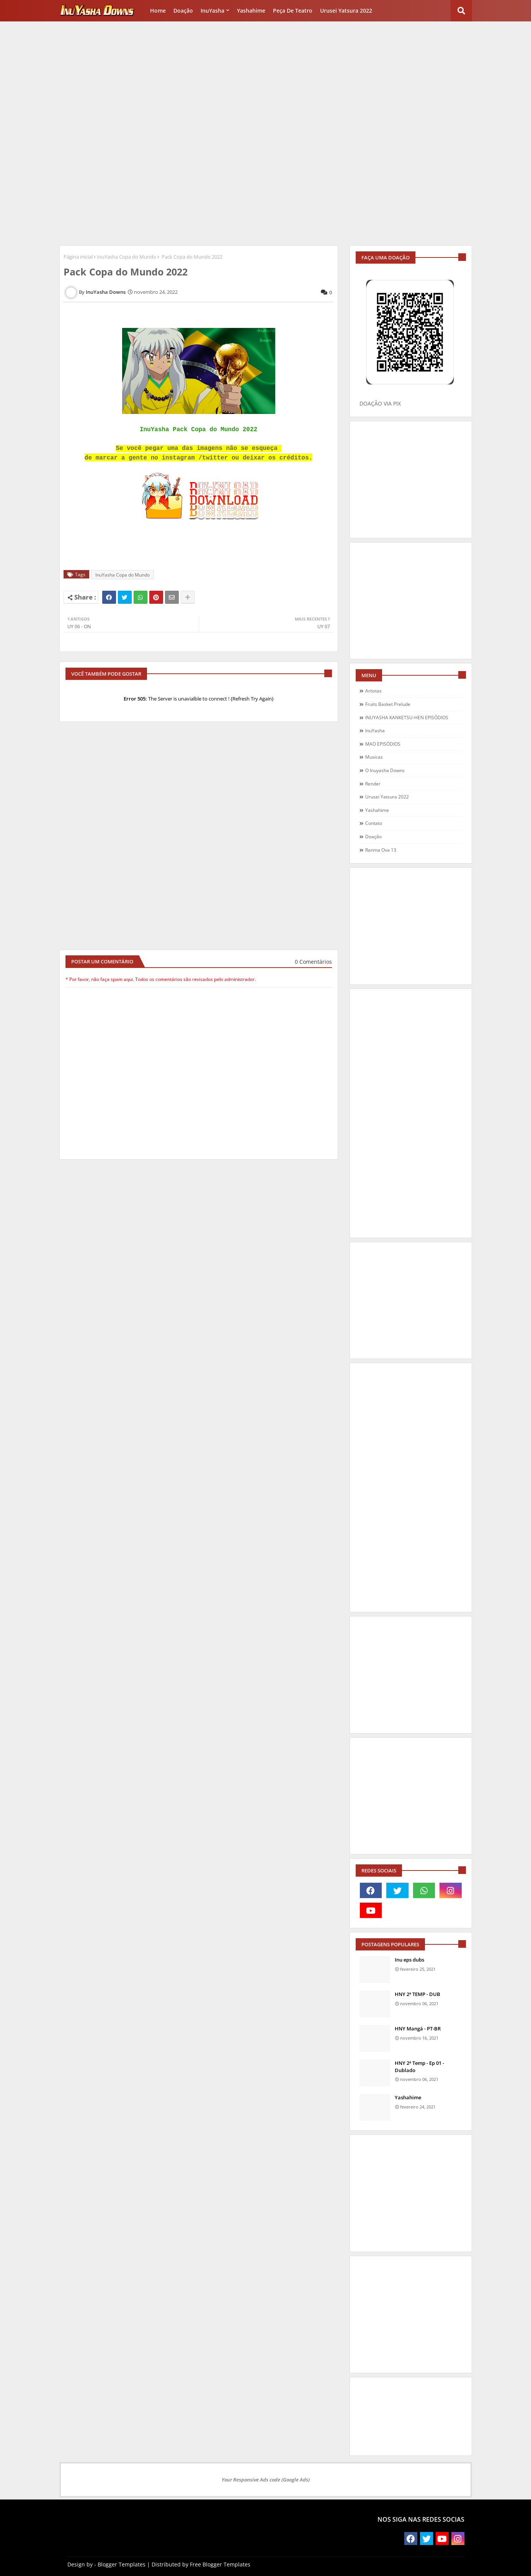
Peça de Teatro (292, 10)
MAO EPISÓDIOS (382, 744)
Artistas (373, 691)
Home (158, 10)
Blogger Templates (121, 2564)
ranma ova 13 (380, 850)
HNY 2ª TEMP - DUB (417, 1994)
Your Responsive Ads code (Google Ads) (266, 2479)
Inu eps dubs (409, 1959)
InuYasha (212, 10)
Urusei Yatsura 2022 (346, 10)
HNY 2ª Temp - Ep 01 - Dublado (419, 2066)
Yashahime (251, 10)
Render (373, 783)
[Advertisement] (265, 78)
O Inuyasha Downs (385, 770)
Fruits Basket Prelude (387, 704)
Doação (183, 10)
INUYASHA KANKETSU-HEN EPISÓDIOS (406, 717)
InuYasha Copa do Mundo (126, 256)
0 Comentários (313, 961)
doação (373, 836)
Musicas (374, 757)
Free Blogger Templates (220, 2564)
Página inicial (78, 256)
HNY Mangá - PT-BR (418, 2028)
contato (373, 823)
